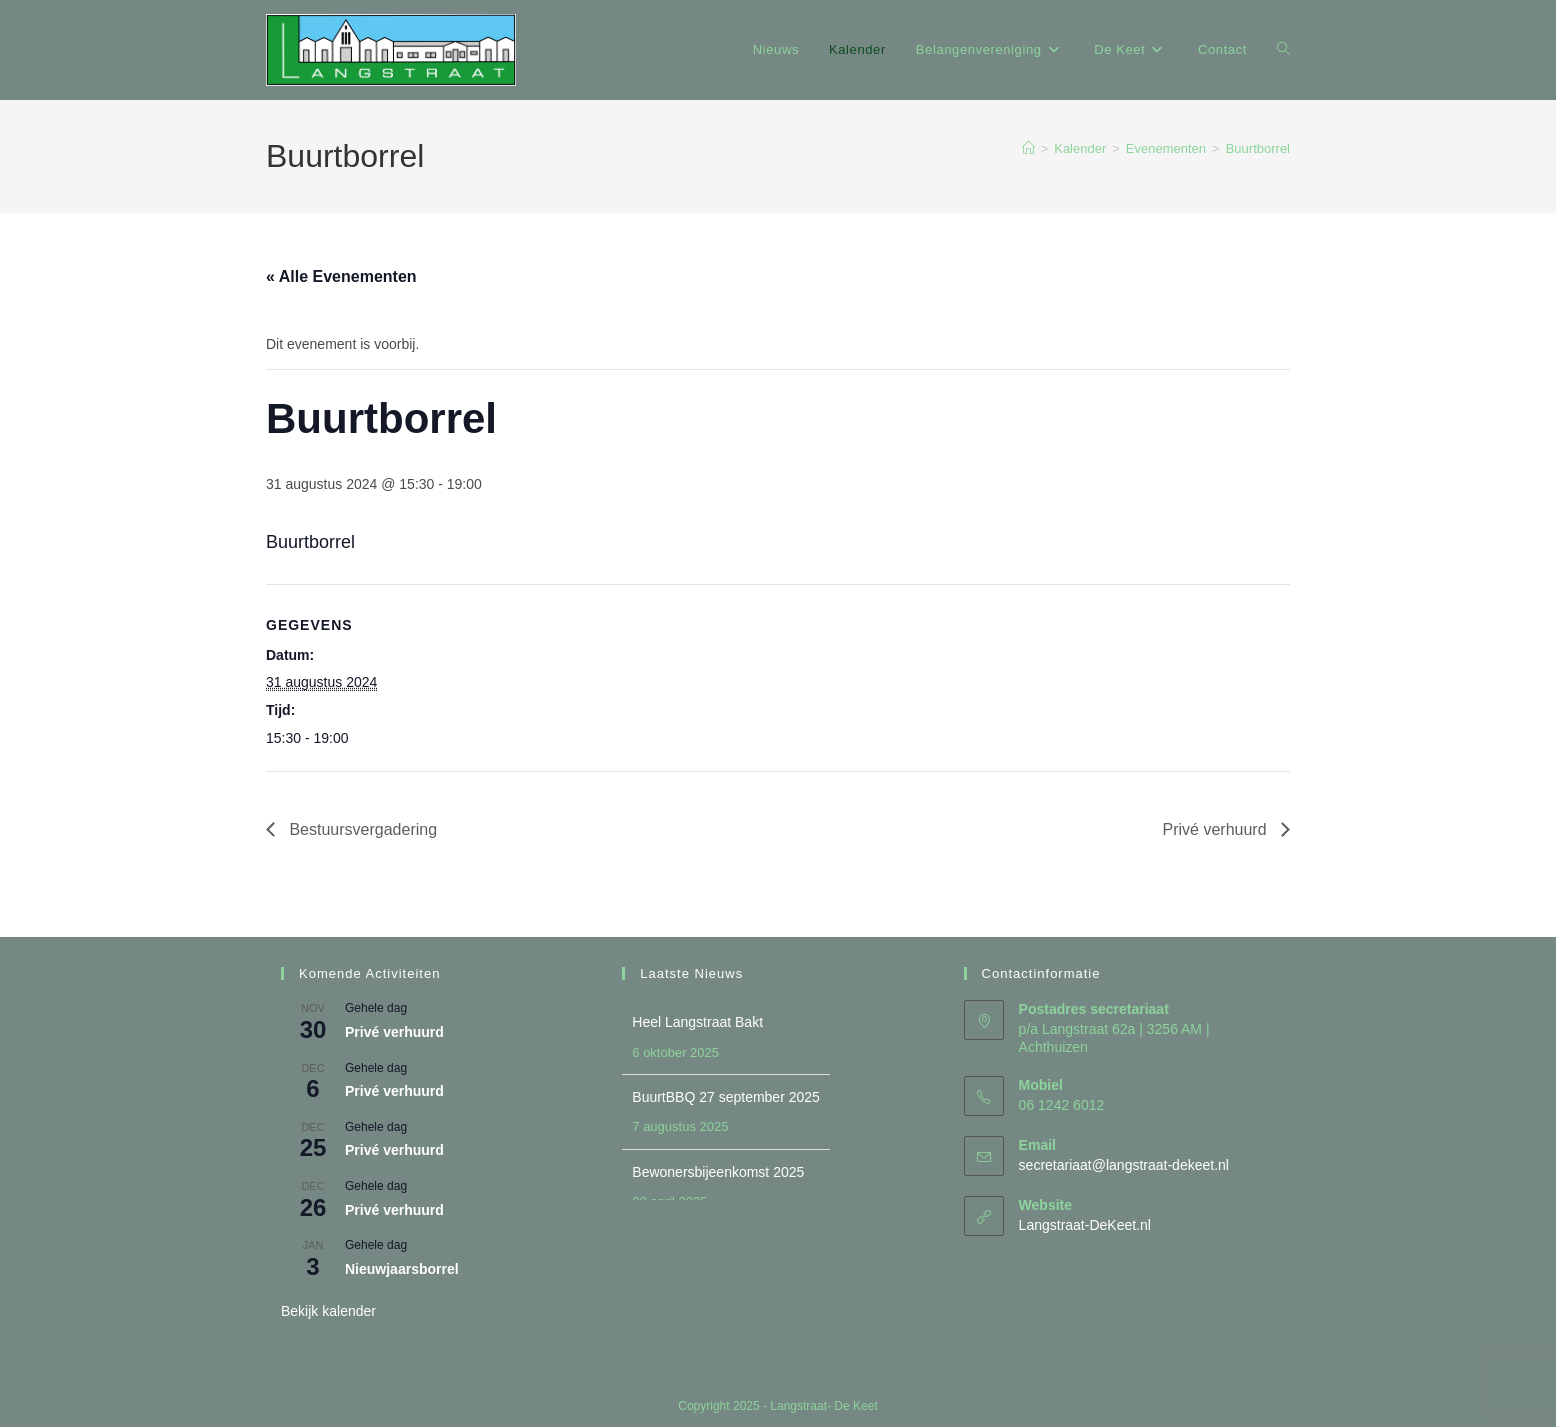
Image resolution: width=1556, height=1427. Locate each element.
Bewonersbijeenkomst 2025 (718, 1172)
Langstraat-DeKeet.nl (1085, 1225)
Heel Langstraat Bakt (697, 1022)
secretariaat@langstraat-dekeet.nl (1124, 1165)
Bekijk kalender (328, 1311)
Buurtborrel (1258, 148)
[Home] (1028, 148)
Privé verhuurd (1217, 829)
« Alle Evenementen (341, 276)
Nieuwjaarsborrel (402, 1269)
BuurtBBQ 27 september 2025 (726, 1097)
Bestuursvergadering (361, 829)
